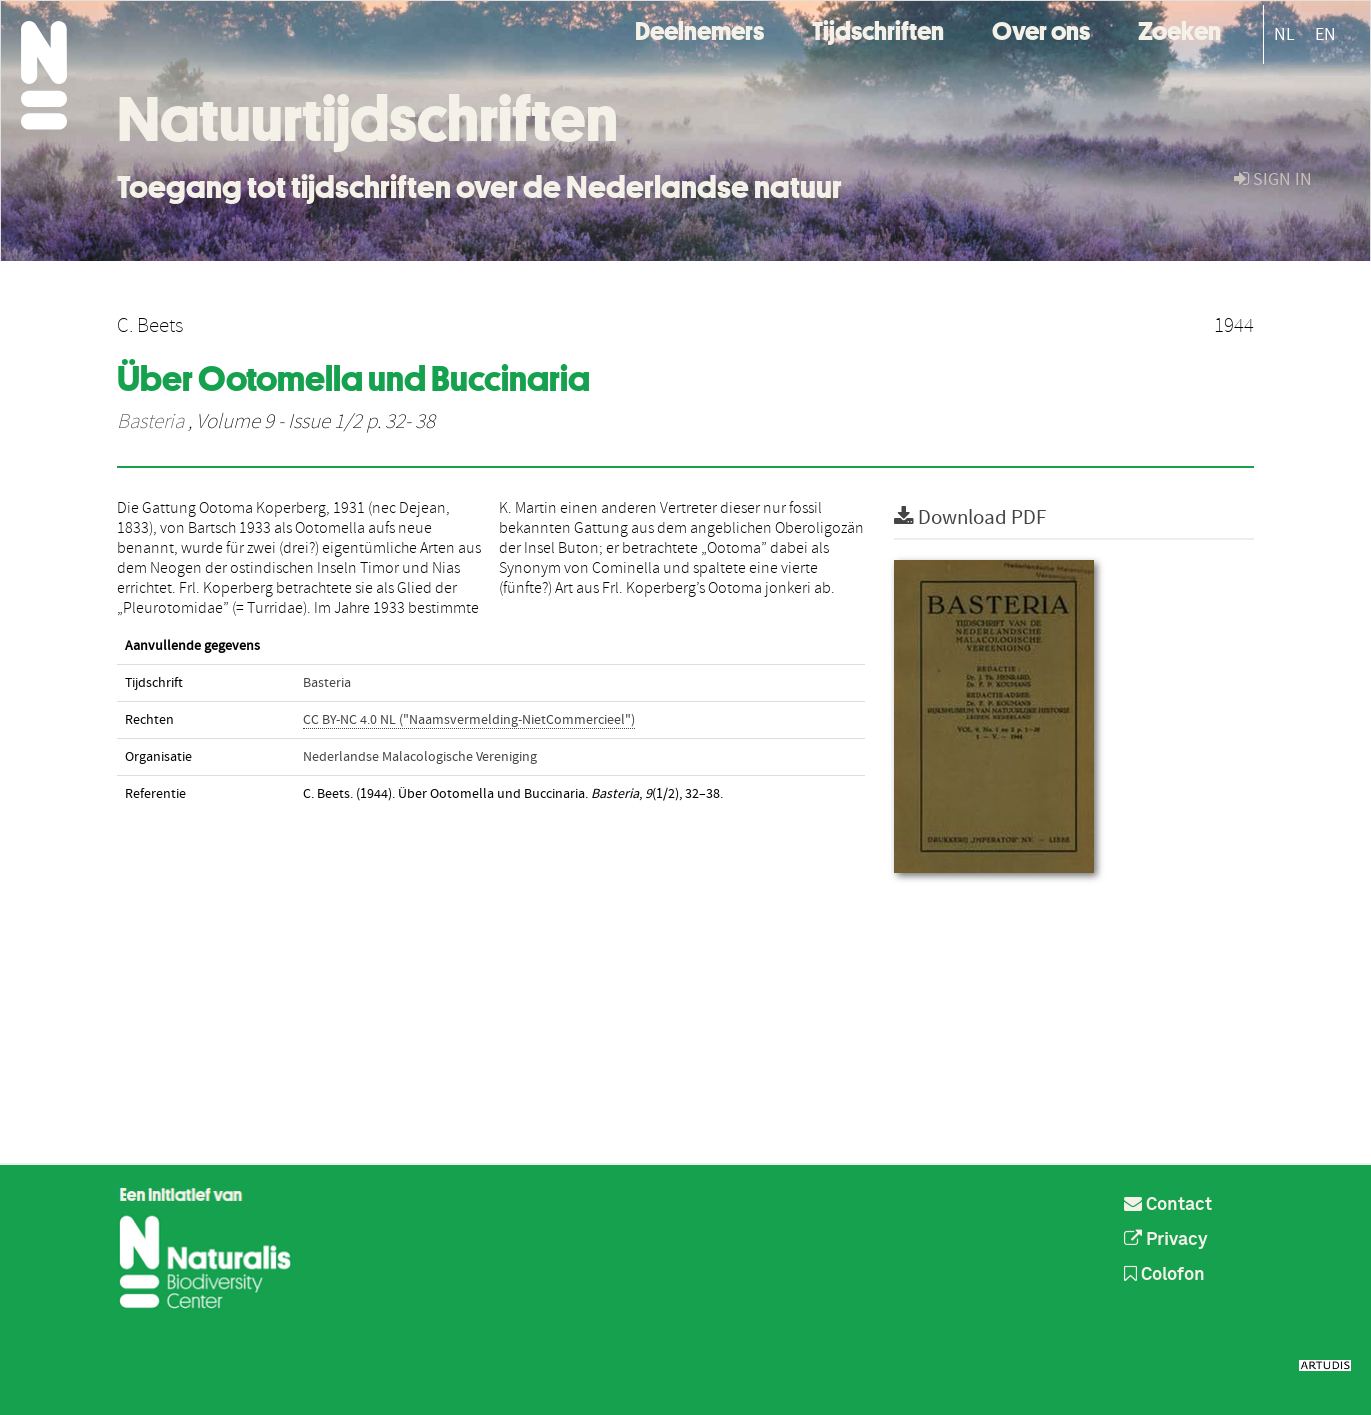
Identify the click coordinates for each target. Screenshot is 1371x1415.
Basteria (150, 422)
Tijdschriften (878, 28)
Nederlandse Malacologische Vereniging (420, 757)
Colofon (1164, 1275)
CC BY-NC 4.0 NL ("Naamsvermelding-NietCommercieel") (469, 720)
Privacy (1166, 1240)
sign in (1273, 179)
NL (1284, 34)
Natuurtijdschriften (367, 119)
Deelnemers (699, 28)
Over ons (1041, 28)
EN (1325, 34)
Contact (1168, 1205)
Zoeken (1179, 28)
